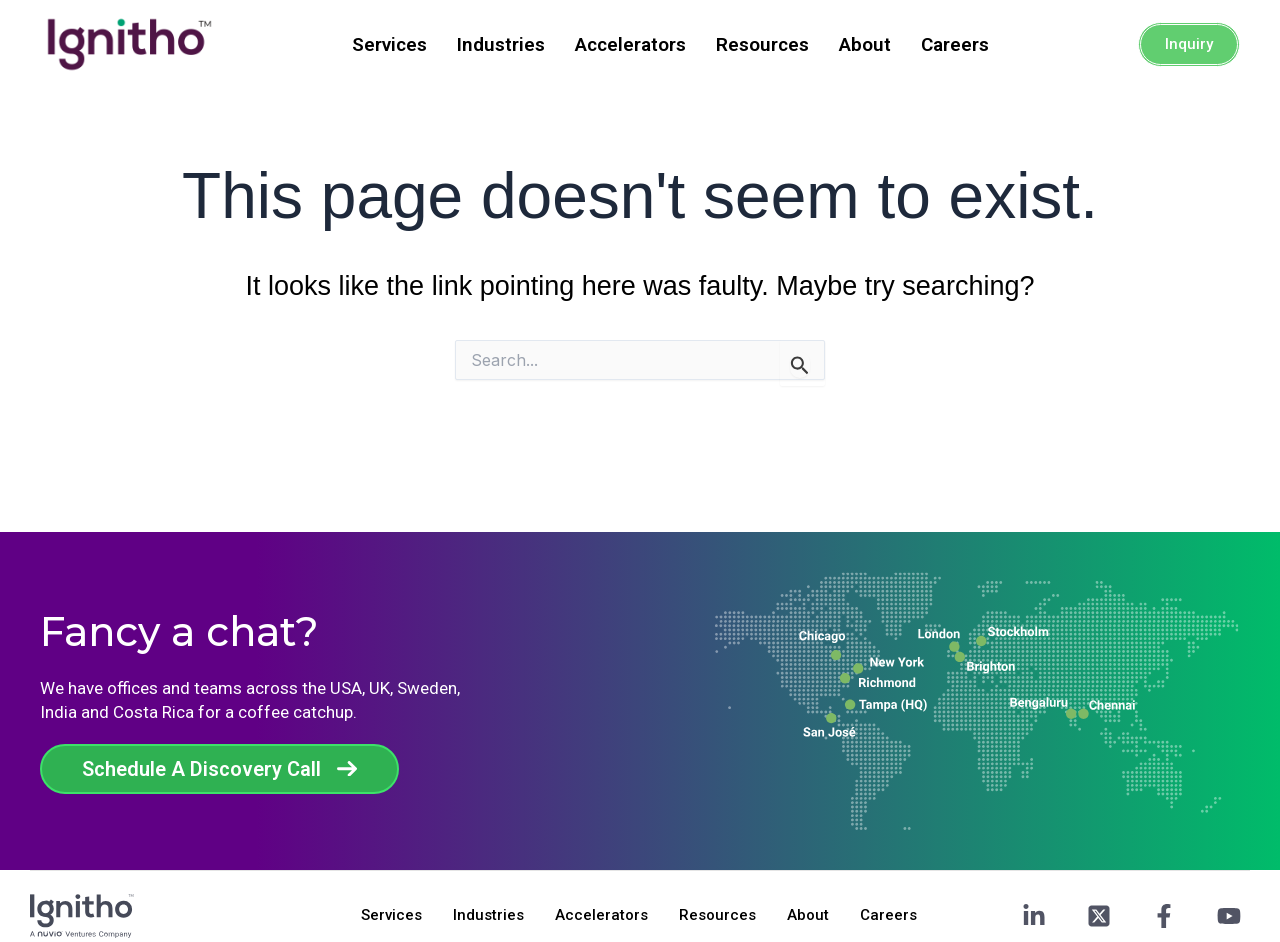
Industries (501, 44)
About (865, 44)
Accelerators (630, 44)
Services (389, 44)
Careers (955, 44)
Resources (762, 44)
